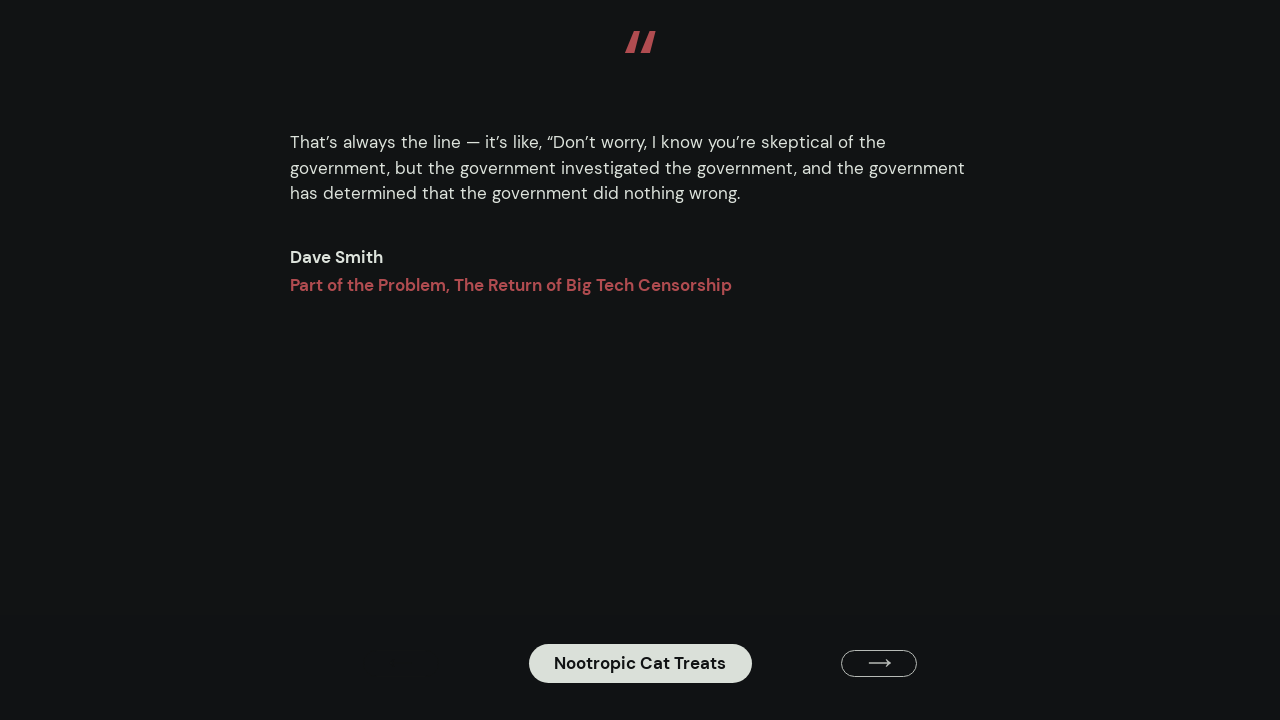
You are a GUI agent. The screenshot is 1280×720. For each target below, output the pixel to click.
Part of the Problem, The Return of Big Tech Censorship (511, 285)
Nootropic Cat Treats (640, 663)
